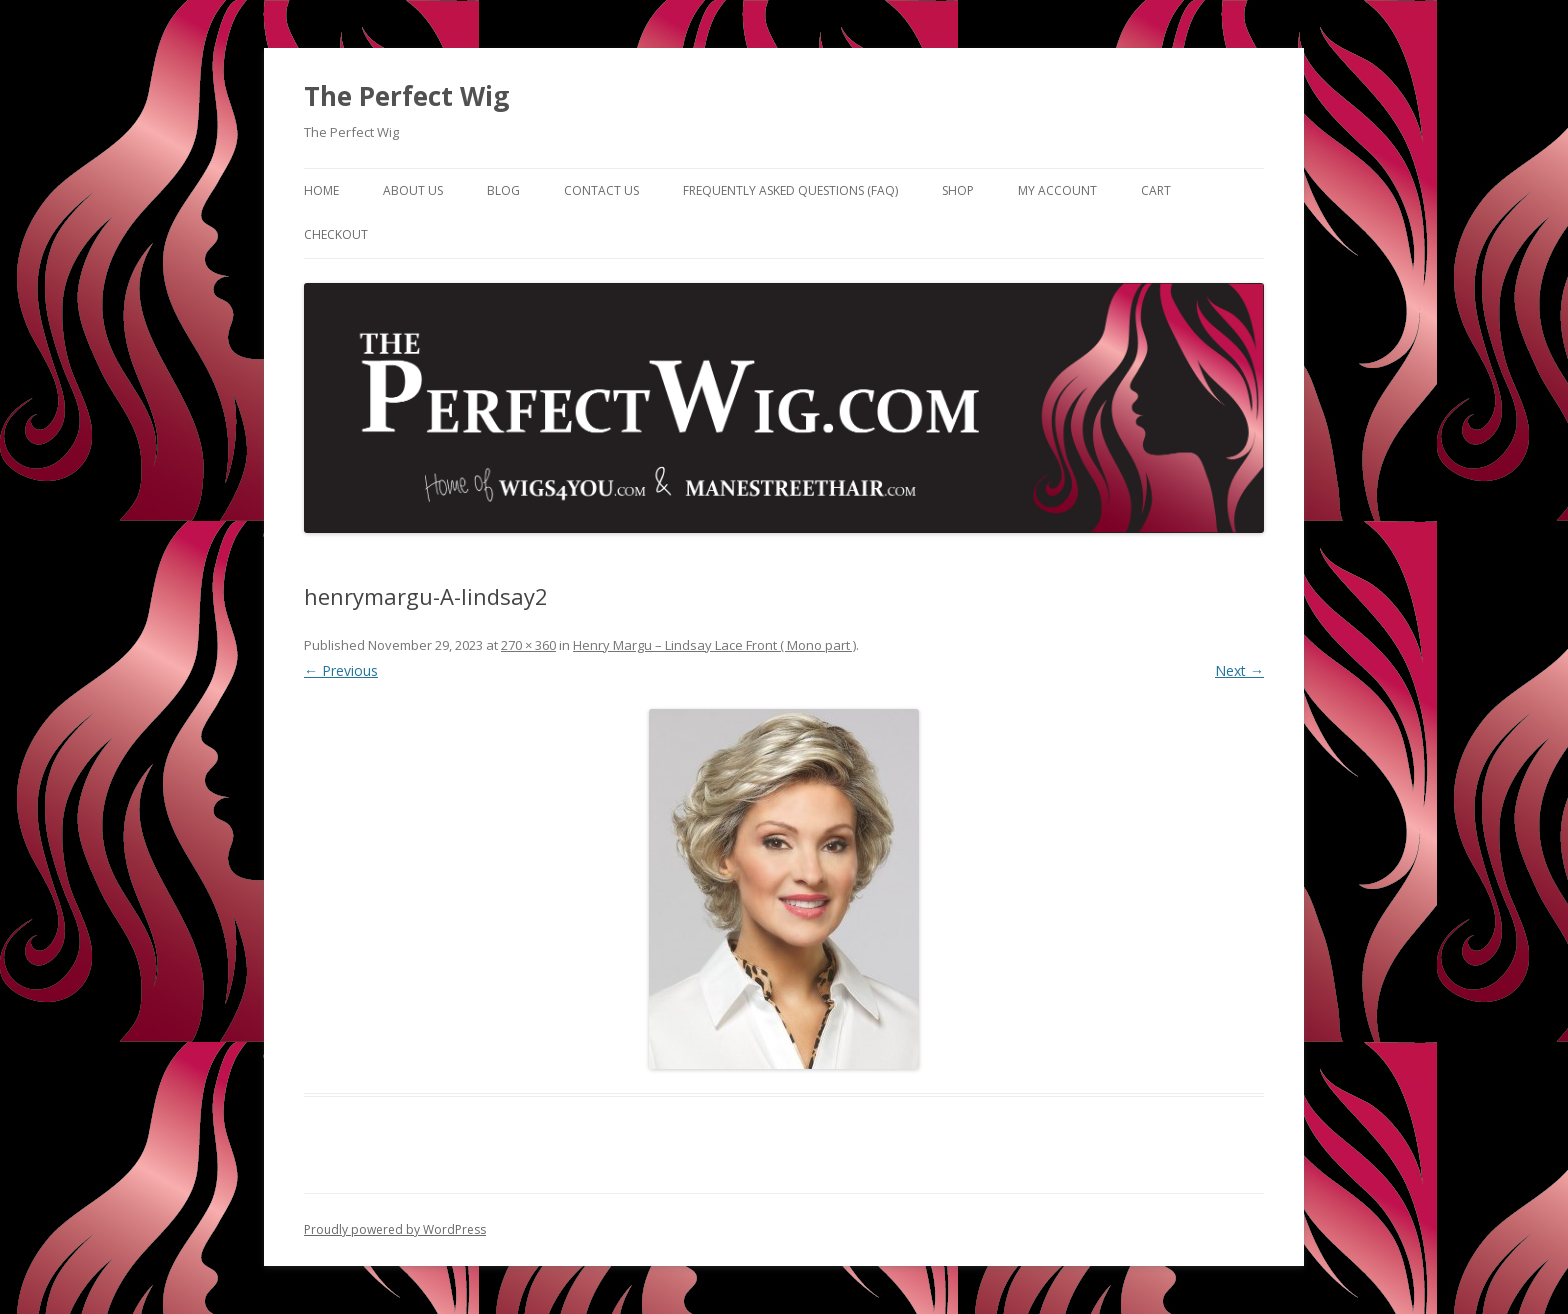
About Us (413, 190)
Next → (1239, 670)
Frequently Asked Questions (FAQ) (790, 190)
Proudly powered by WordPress (395, 1229)
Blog (503, 190)
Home (321, 190)
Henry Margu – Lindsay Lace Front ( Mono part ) (714, 645)
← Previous (341, 670)
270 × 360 (528, 645)
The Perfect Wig (406, 96)
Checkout (336, 234)
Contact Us (601, 190)
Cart (1156, 190)
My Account (1057, 190)
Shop (958, 190)
